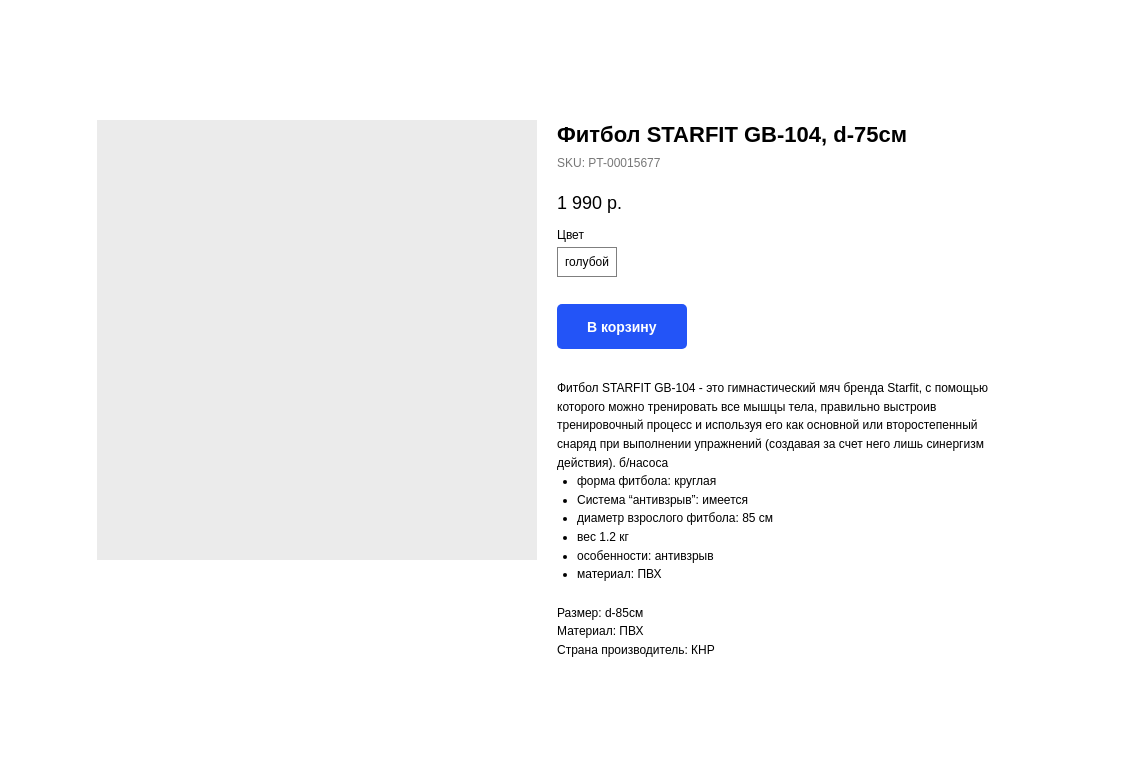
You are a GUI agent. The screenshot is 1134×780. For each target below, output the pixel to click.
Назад (52, 29)
